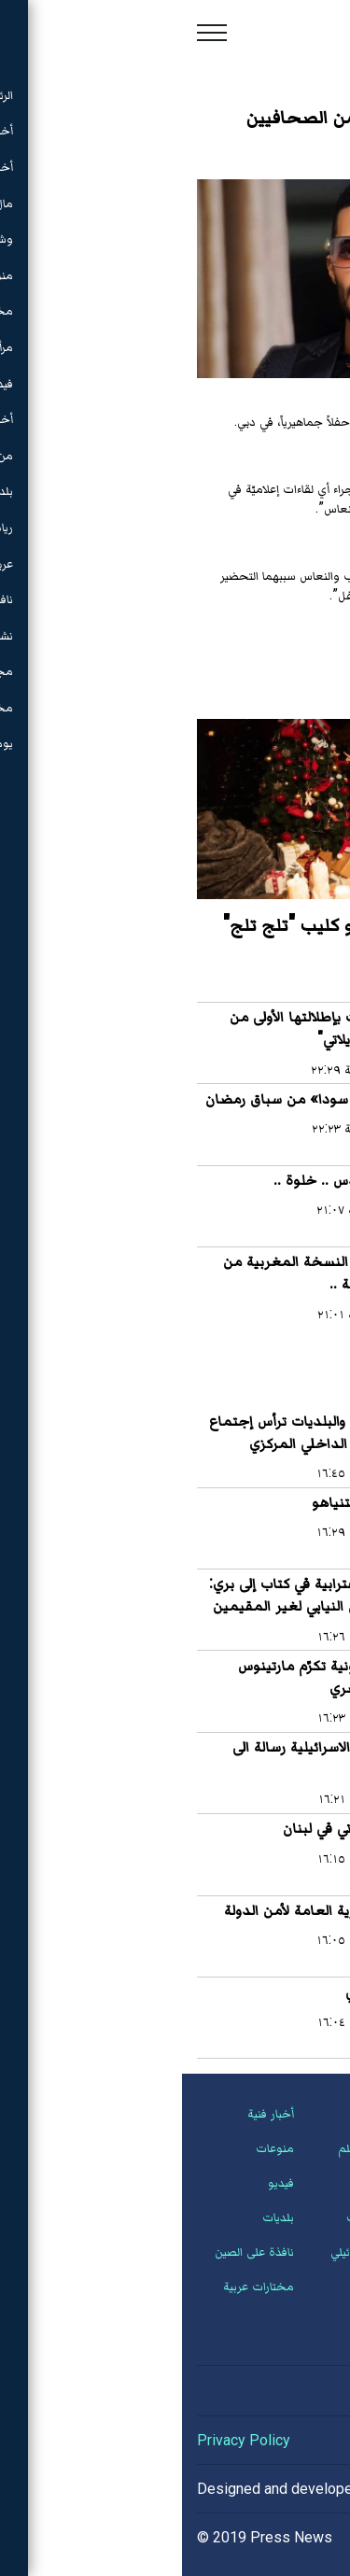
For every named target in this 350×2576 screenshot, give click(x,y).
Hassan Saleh (250, 2489)
